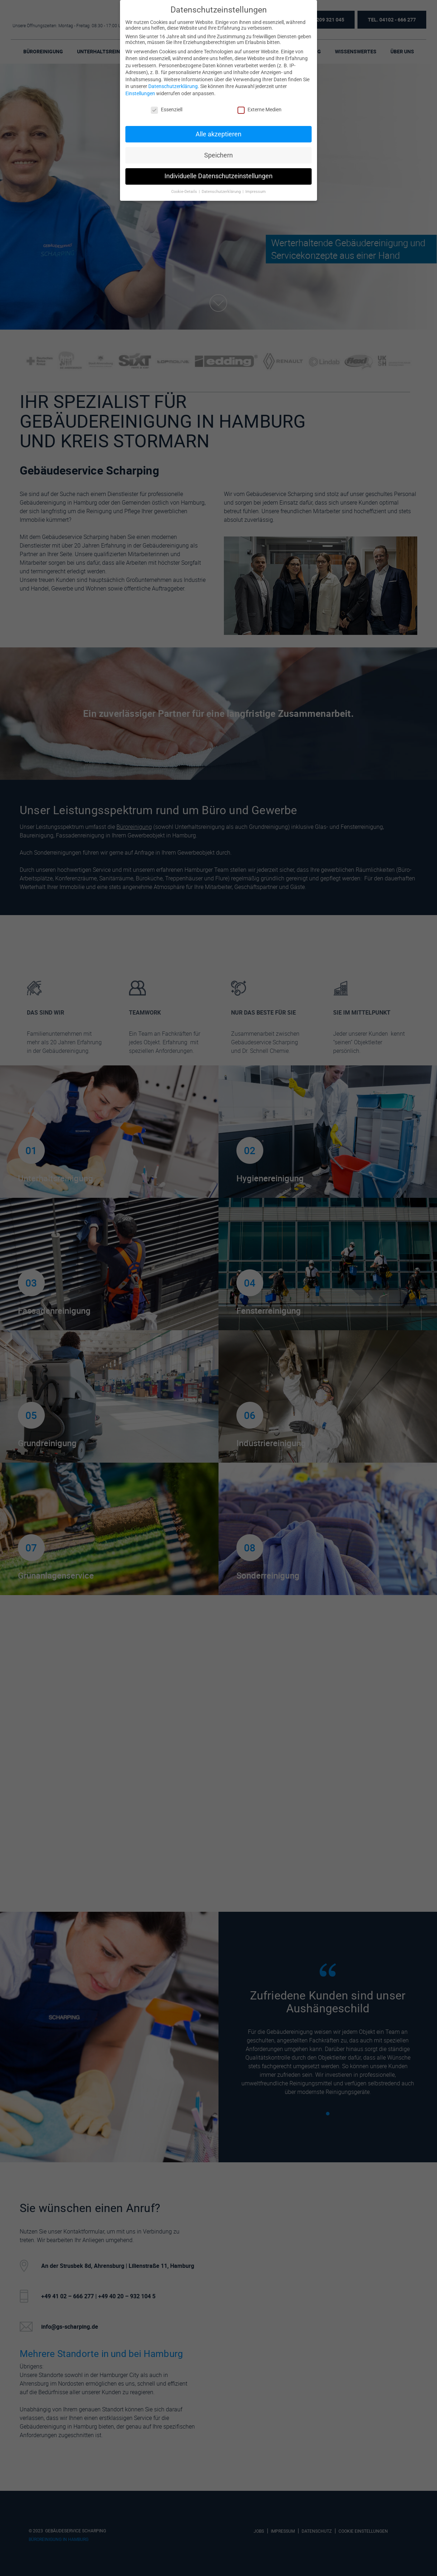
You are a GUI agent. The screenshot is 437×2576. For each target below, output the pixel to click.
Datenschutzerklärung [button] (222, 191)
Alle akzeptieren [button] (218, 134)
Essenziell (166, 109)
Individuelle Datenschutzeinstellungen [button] (218, 176)
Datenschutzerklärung (173, 86)
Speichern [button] (218, 155)
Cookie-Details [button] (184, 191)
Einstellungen (140, 93)
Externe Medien (259, 109)
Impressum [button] (255, 191)
